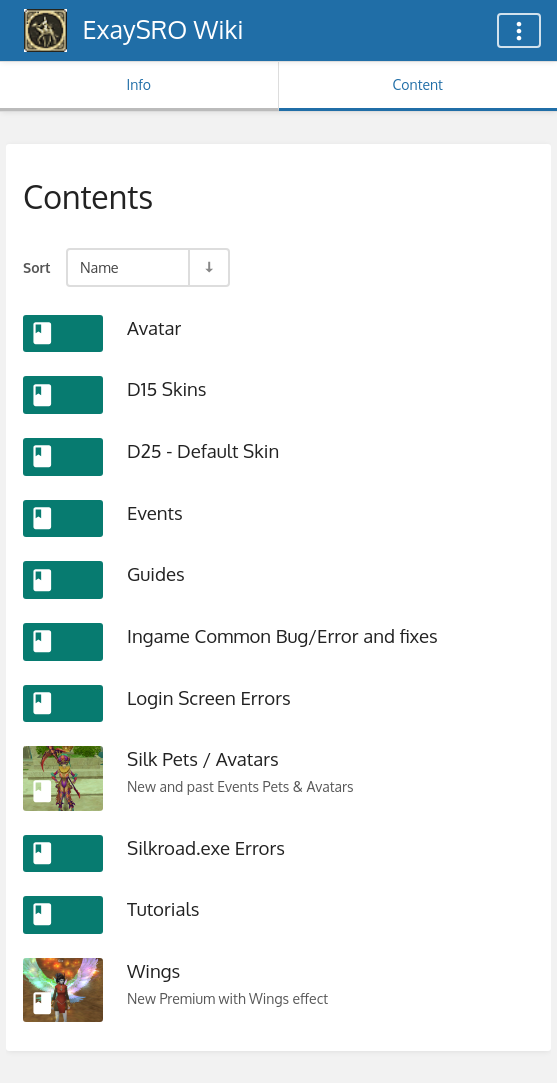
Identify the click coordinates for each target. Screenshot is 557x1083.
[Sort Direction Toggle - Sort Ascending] (208, 267)
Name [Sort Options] (99, 267)
